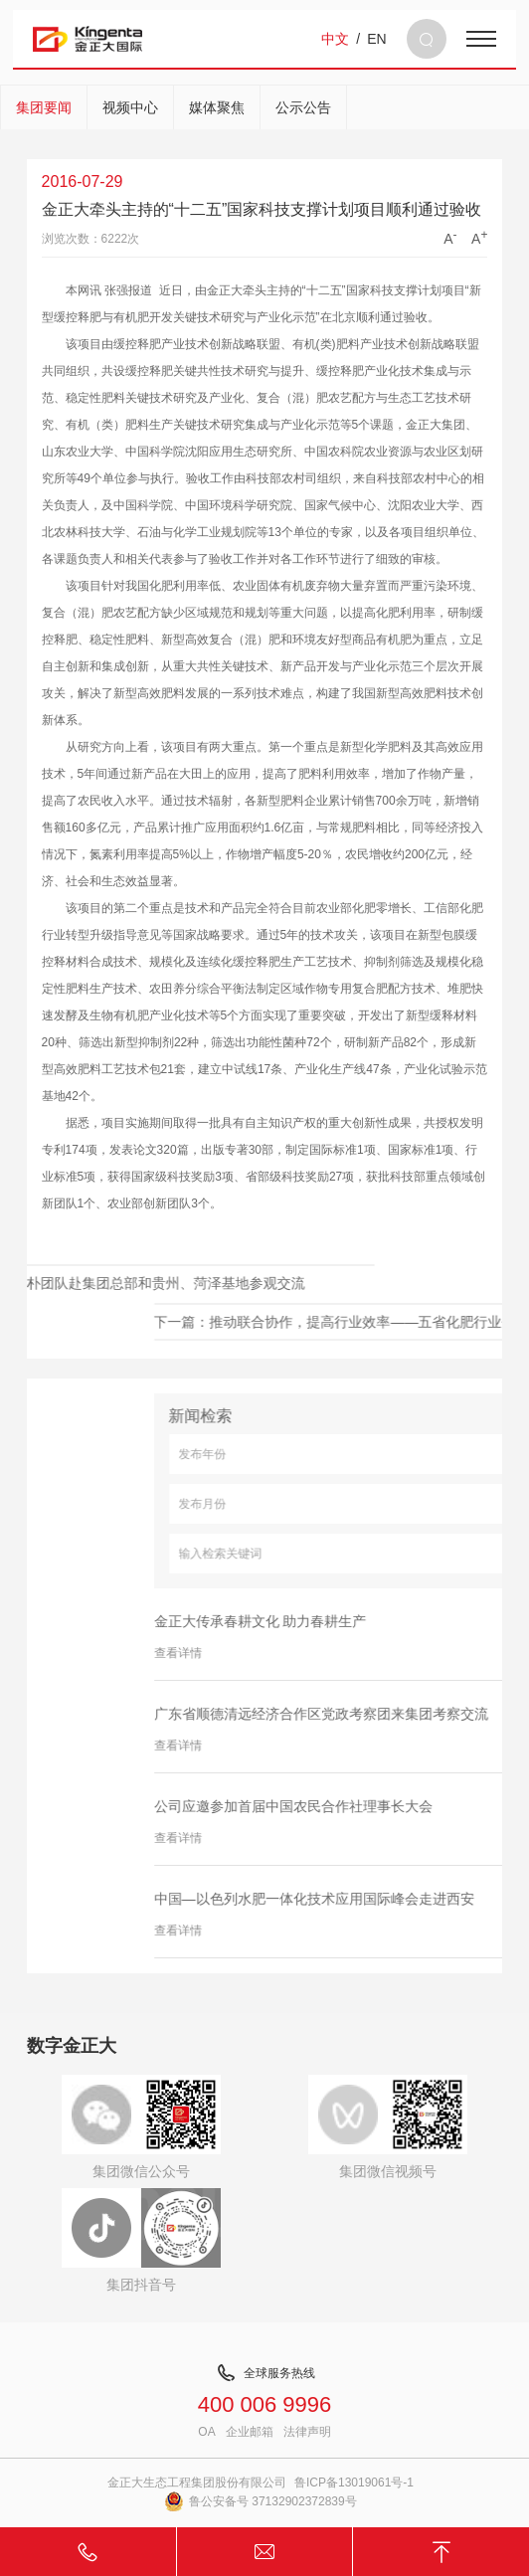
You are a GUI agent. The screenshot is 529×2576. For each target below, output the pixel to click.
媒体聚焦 (217, 107)
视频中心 (130, 107)
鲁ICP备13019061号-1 (354, 2482)
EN (376, 39)
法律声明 (307, 2432)
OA (206, 2432)
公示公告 (303, 107)
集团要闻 (44, 107)
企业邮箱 (249, 2432)
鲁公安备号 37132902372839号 (260, 2501)
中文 (335, 39)
